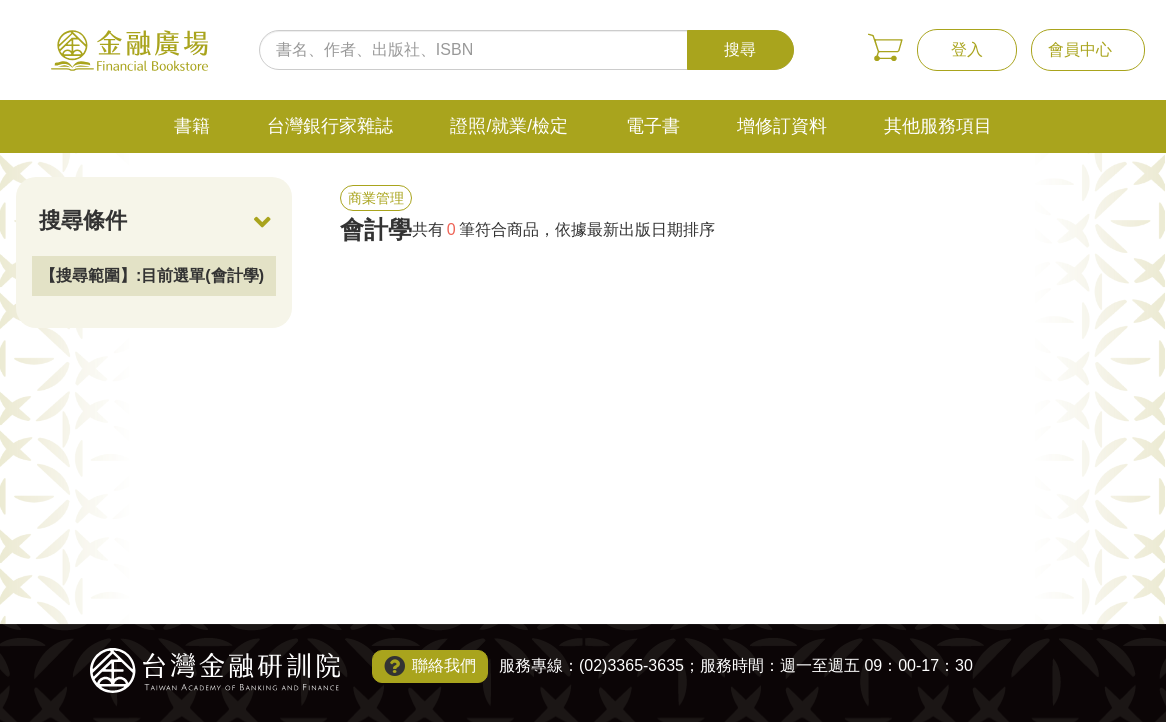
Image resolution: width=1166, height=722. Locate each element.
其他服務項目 (938, 126)
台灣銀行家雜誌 (330, 126)
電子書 (653, 126)
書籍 (192, 126)
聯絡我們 (444, 665)
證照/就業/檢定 (509, 126)
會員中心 (1080, 49)
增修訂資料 (782, 126)
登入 (967, 49)
